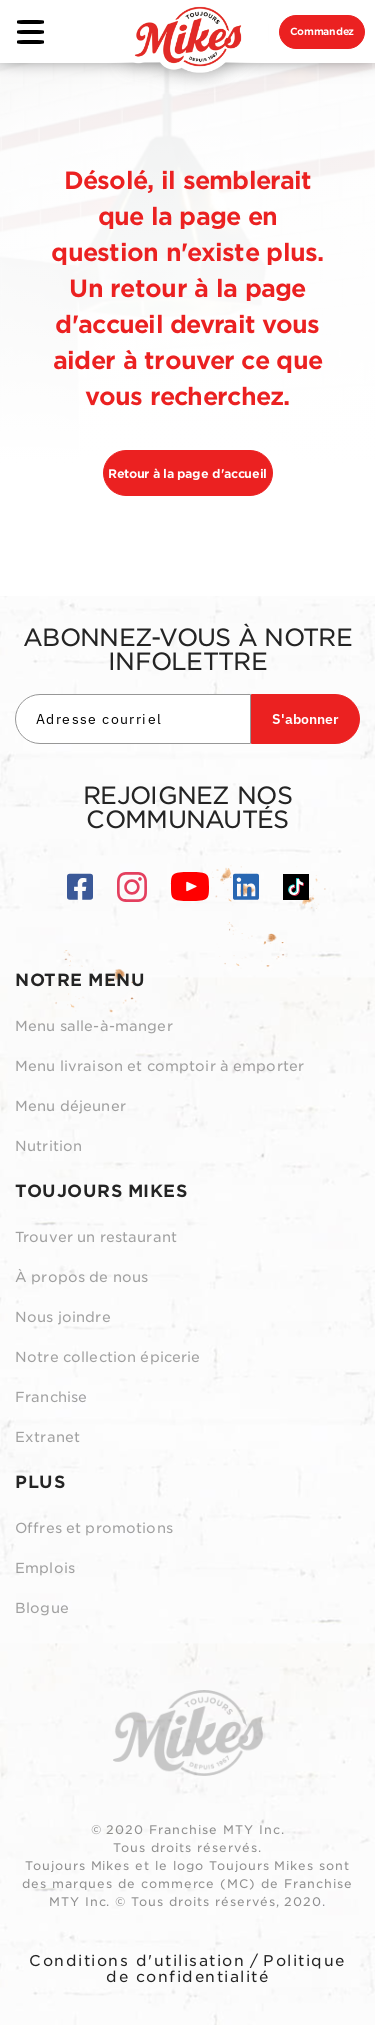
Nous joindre (63, 1317)
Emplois (45, 1568)
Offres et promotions (94, 1528)
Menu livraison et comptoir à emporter (159, 1066)
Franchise (51, 1397)
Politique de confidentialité (226, 1969)
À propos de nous (81, 1277)
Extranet (47, 1437)
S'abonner (305, 719)
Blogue (42, 1608)
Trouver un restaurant (96, 1237)
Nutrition (48, 1146)
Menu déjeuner (70, 1106)
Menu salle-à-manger (94, 1026)
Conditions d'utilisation (137, 1961)
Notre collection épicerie (108, 1357)
